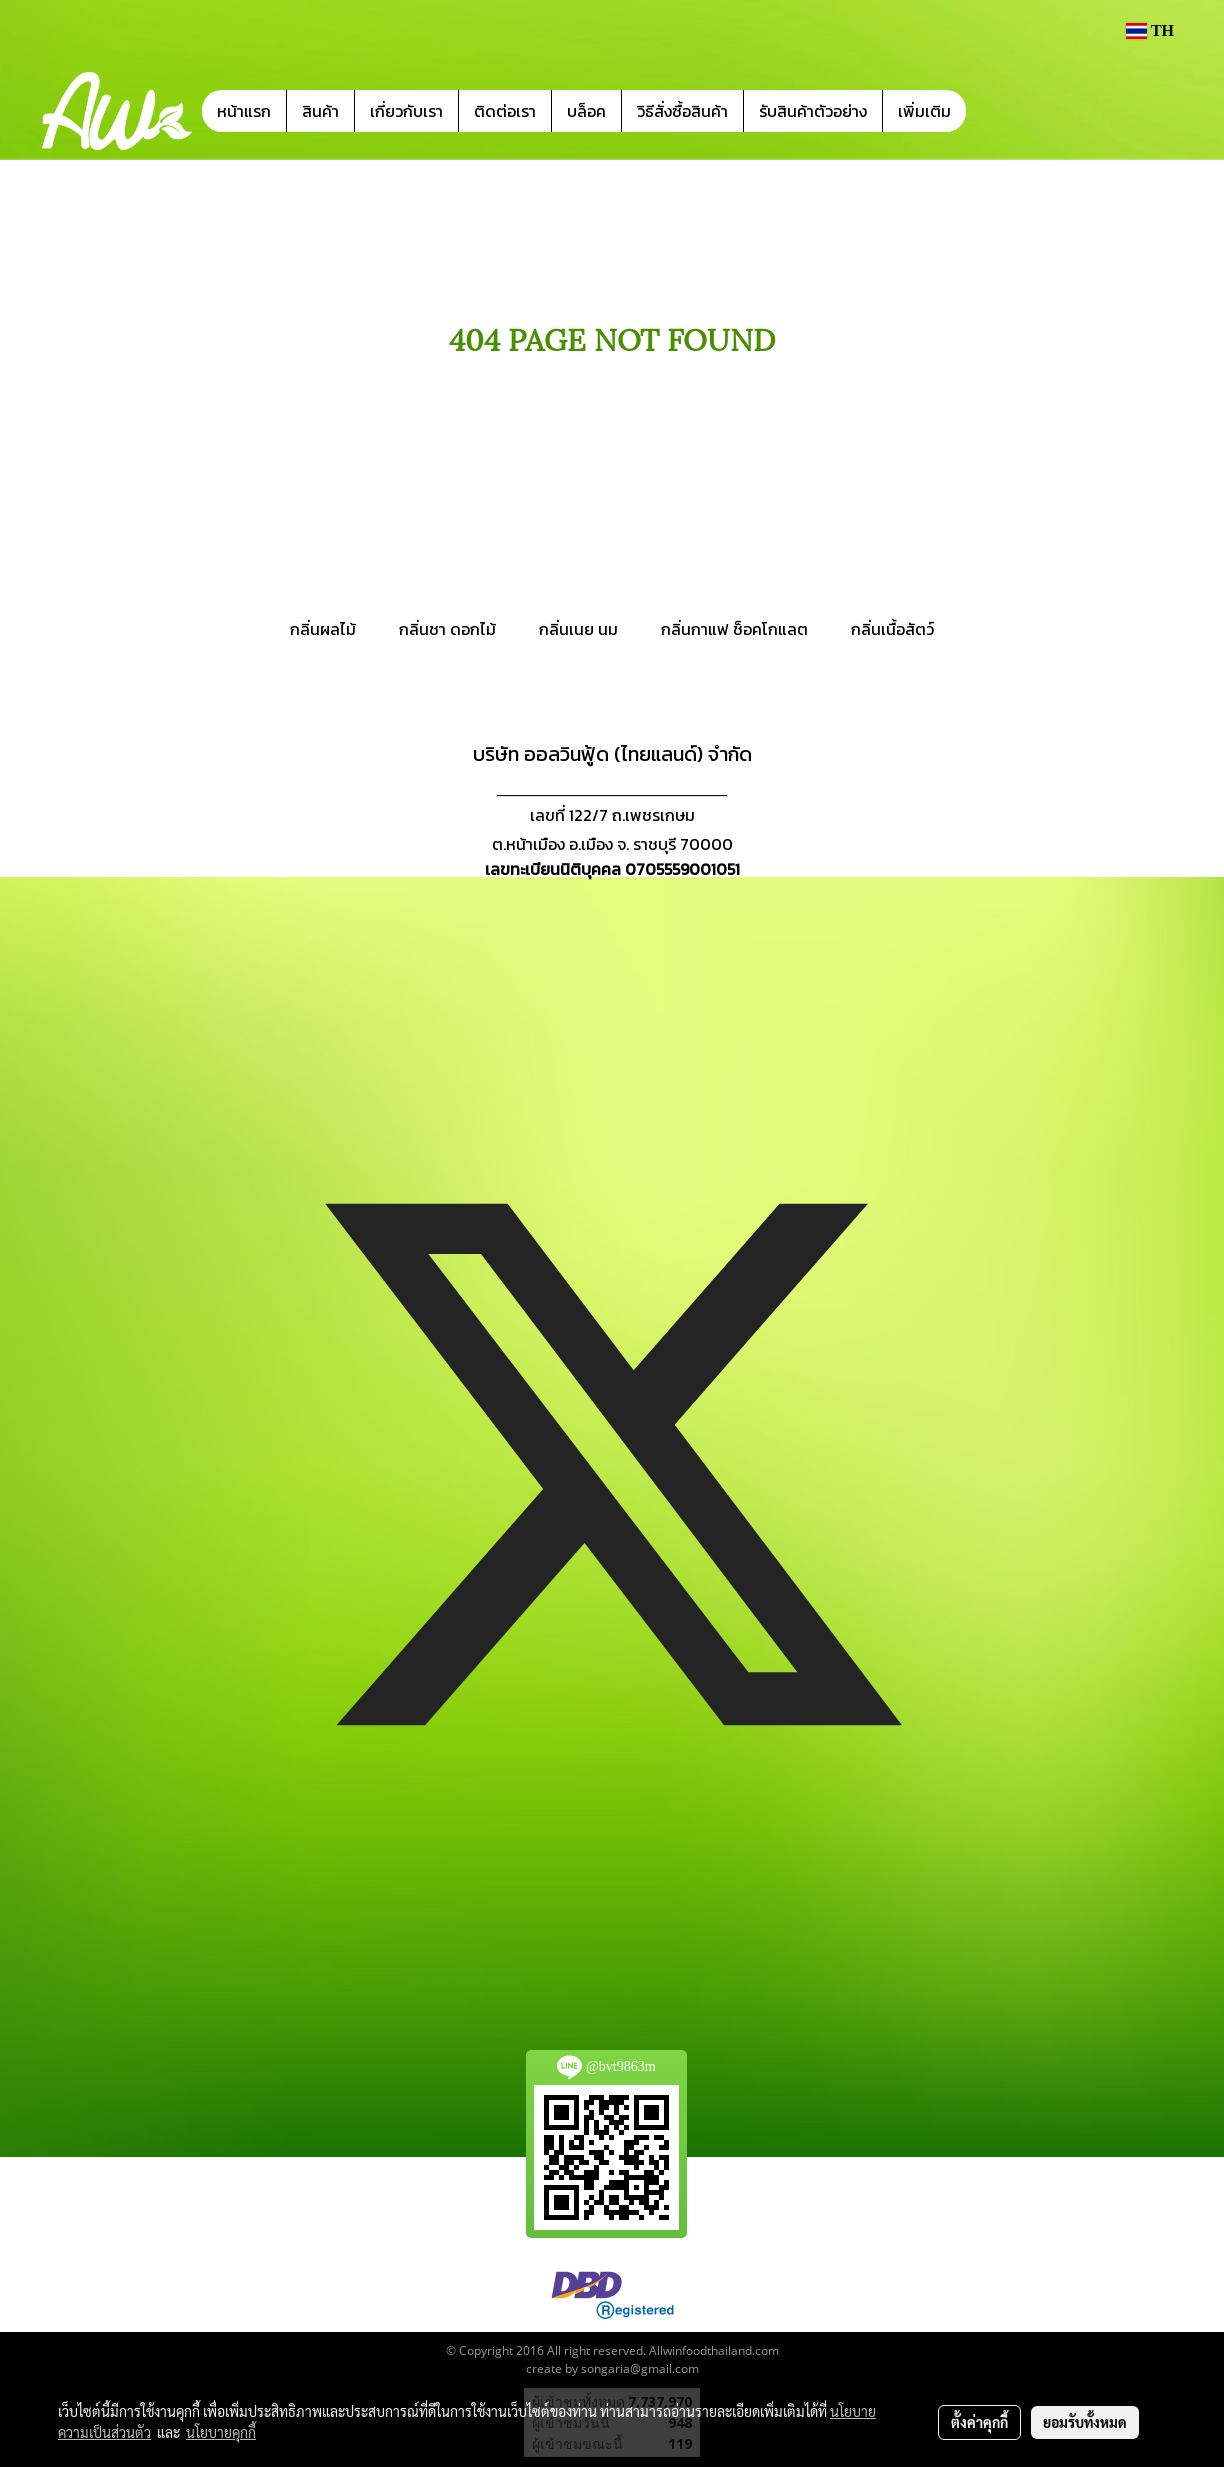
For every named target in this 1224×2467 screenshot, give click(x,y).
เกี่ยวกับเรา (406, 111)
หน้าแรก (244, 111)
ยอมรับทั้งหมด (1085, 2422)
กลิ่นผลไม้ (323, 629)
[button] (996, 111)
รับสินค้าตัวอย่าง (813, 111)
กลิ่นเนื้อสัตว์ (892, 629)
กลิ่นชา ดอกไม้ (447, 629)
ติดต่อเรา (505, 111)
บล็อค (586, 111)
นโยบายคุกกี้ (221, 2432)
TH (1150, 30)
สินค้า (320, 111)
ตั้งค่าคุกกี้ (979, 2422)
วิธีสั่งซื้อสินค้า (682, 111)
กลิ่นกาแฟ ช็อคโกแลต (734, 629)
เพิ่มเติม (924, 111)
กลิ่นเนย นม (578, 629)
